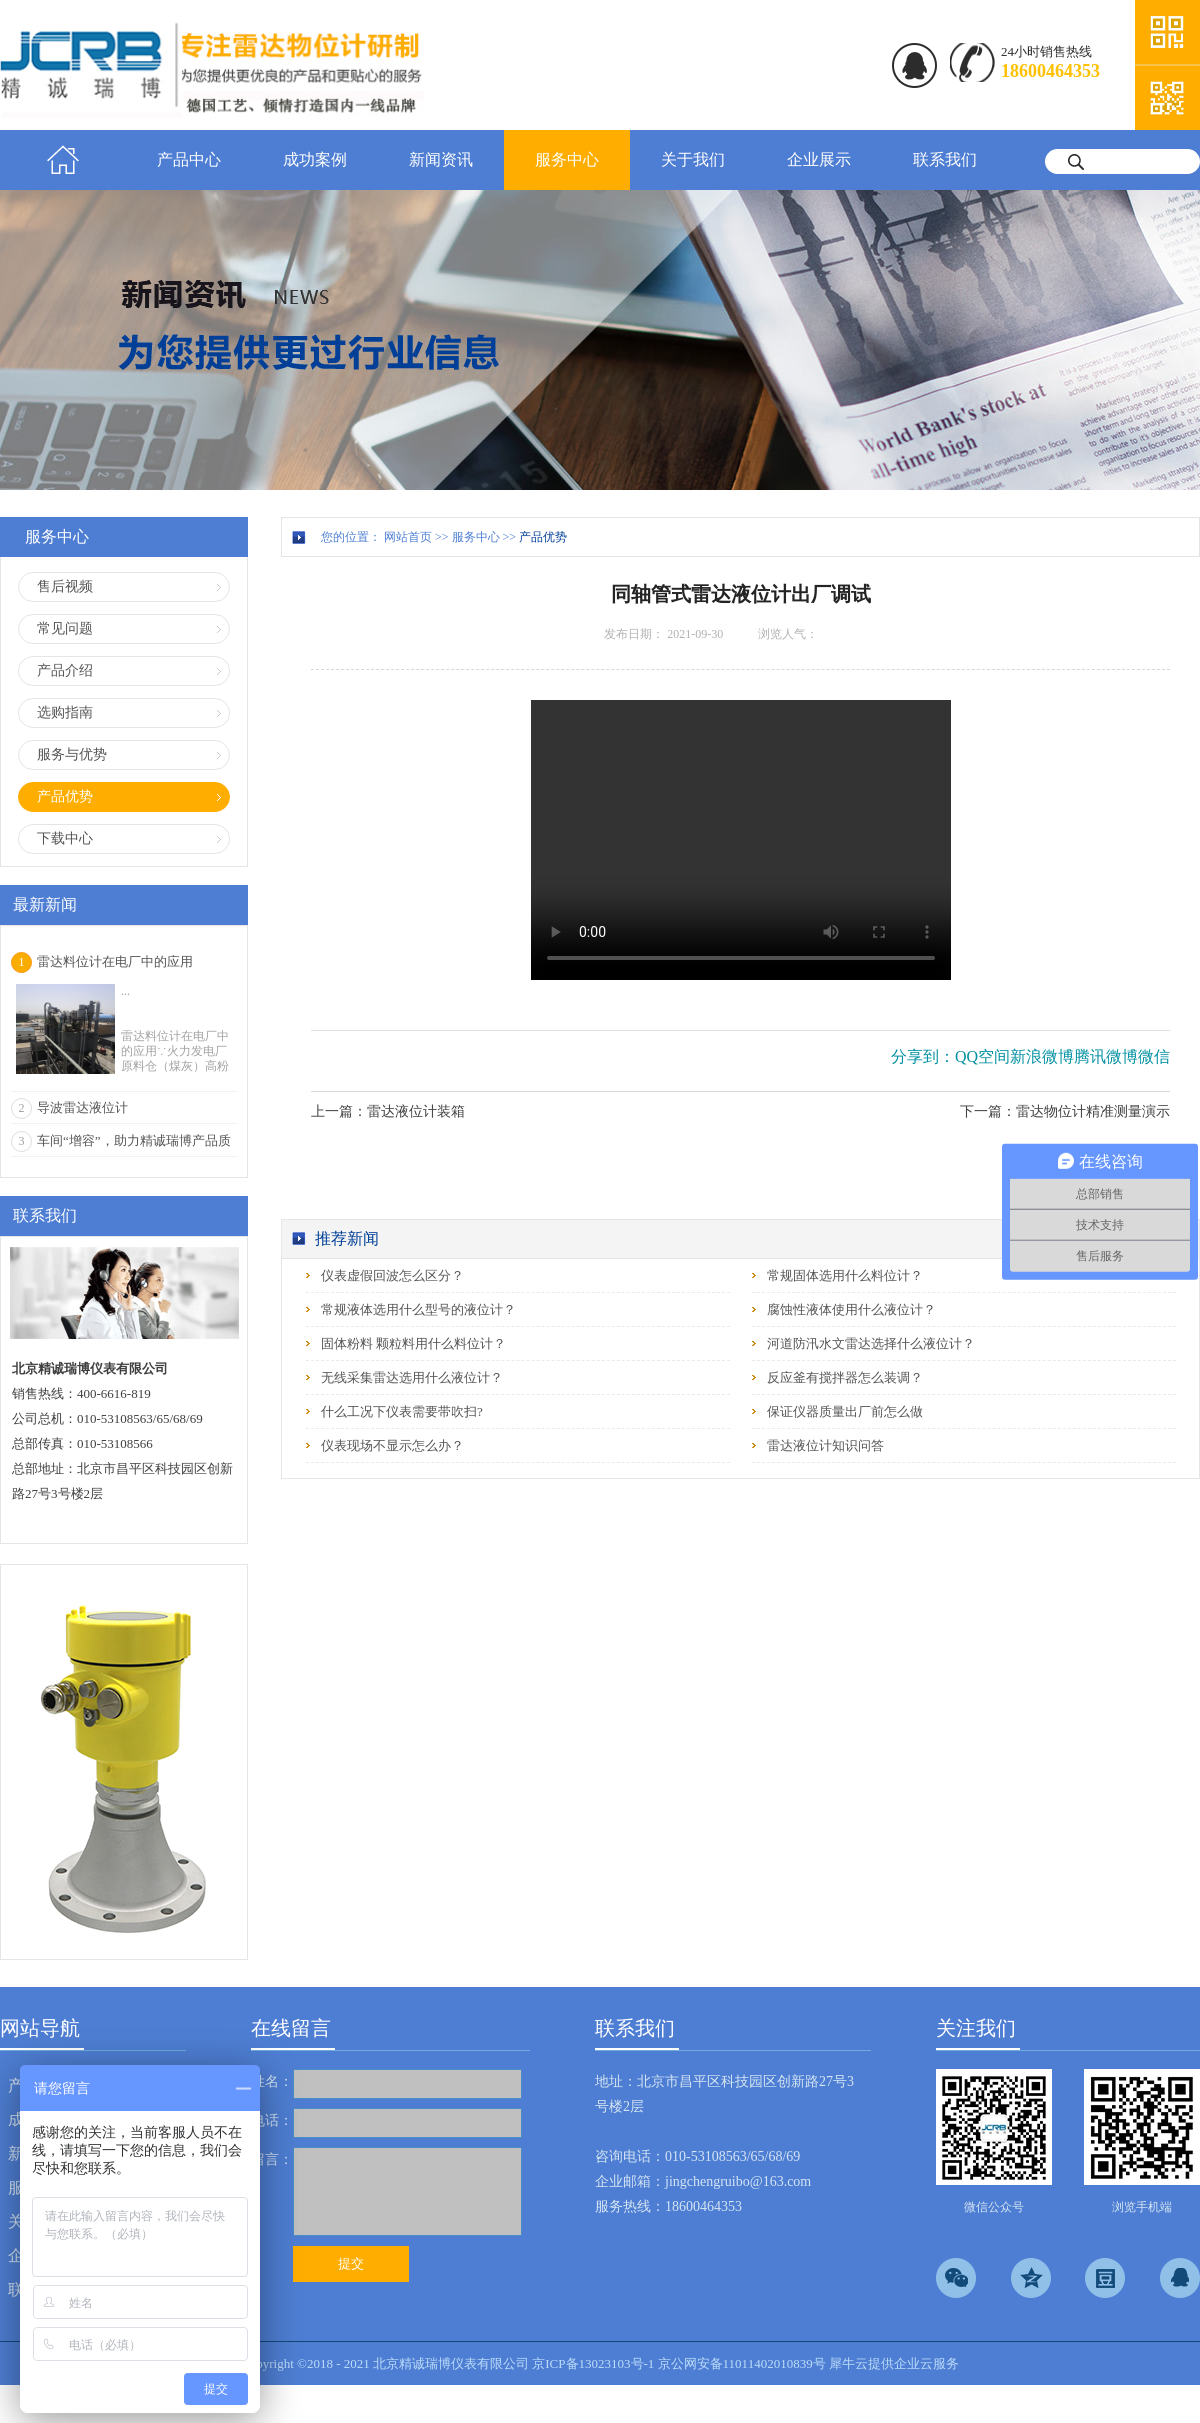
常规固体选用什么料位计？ (845, 1275)
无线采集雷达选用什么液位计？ (412, 1377)
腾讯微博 (1106, 1056)
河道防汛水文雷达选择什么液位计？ (871, 1343)
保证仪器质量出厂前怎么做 (845, 1411)
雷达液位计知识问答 (825, 1445)
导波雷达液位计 (82, 1107)
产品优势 (543, 537)
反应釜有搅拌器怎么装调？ (845, 1377)
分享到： (923, 1056)
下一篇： (1065, 1111)
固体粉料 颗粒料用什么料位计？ (413, 1343)
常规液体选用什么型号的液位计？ (418, 1309)
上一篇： (388, 1111)
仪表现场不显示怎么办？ (392, 1445)
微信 (1154, 1056)
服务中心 (476, 537)
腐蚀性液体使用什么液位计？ (851, 1309)
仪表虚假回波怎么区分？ (392, 1275)
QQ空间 (982, 1056)
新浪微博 (1042, 1056)
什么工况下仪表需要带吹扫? (402, 1411)
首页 (63, 160)
